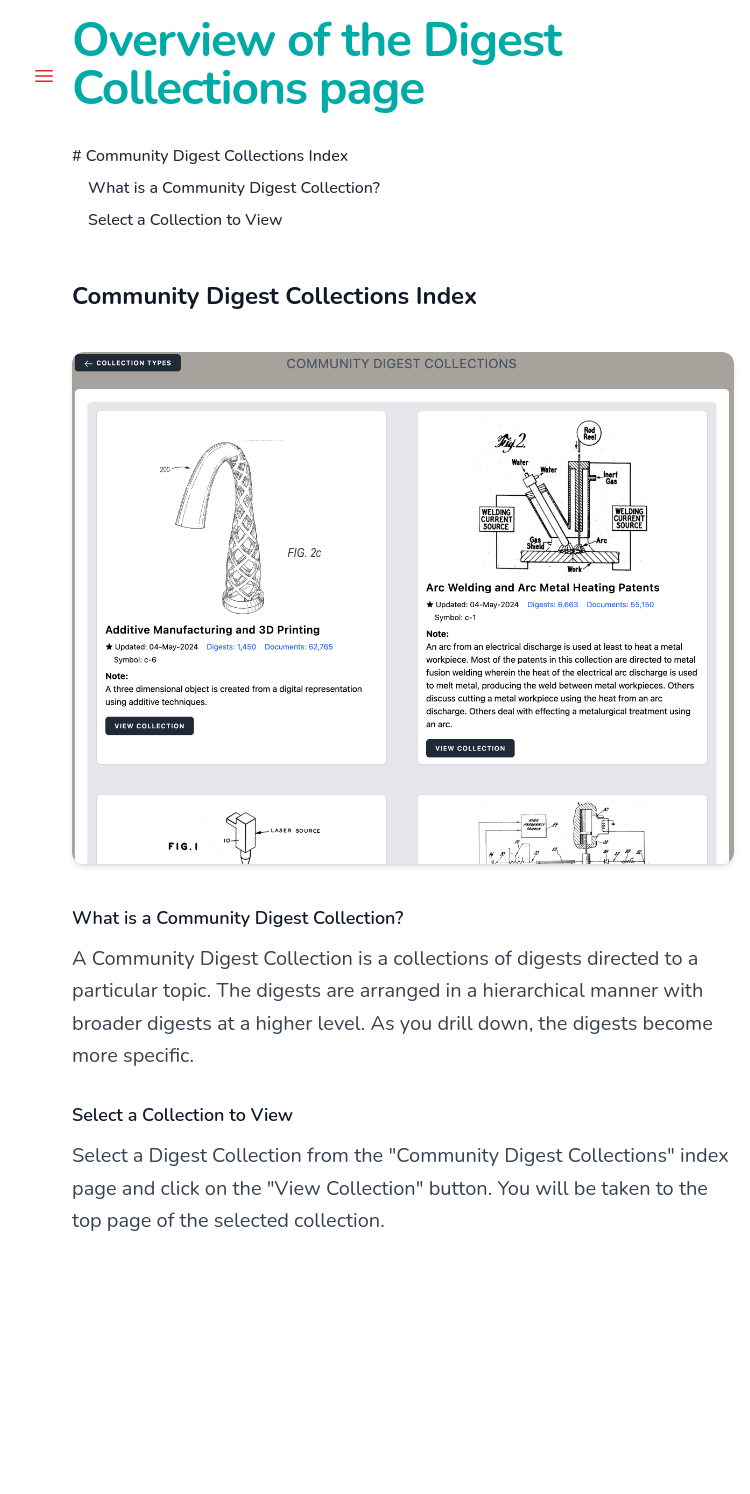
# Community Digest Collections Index (210, 156)
